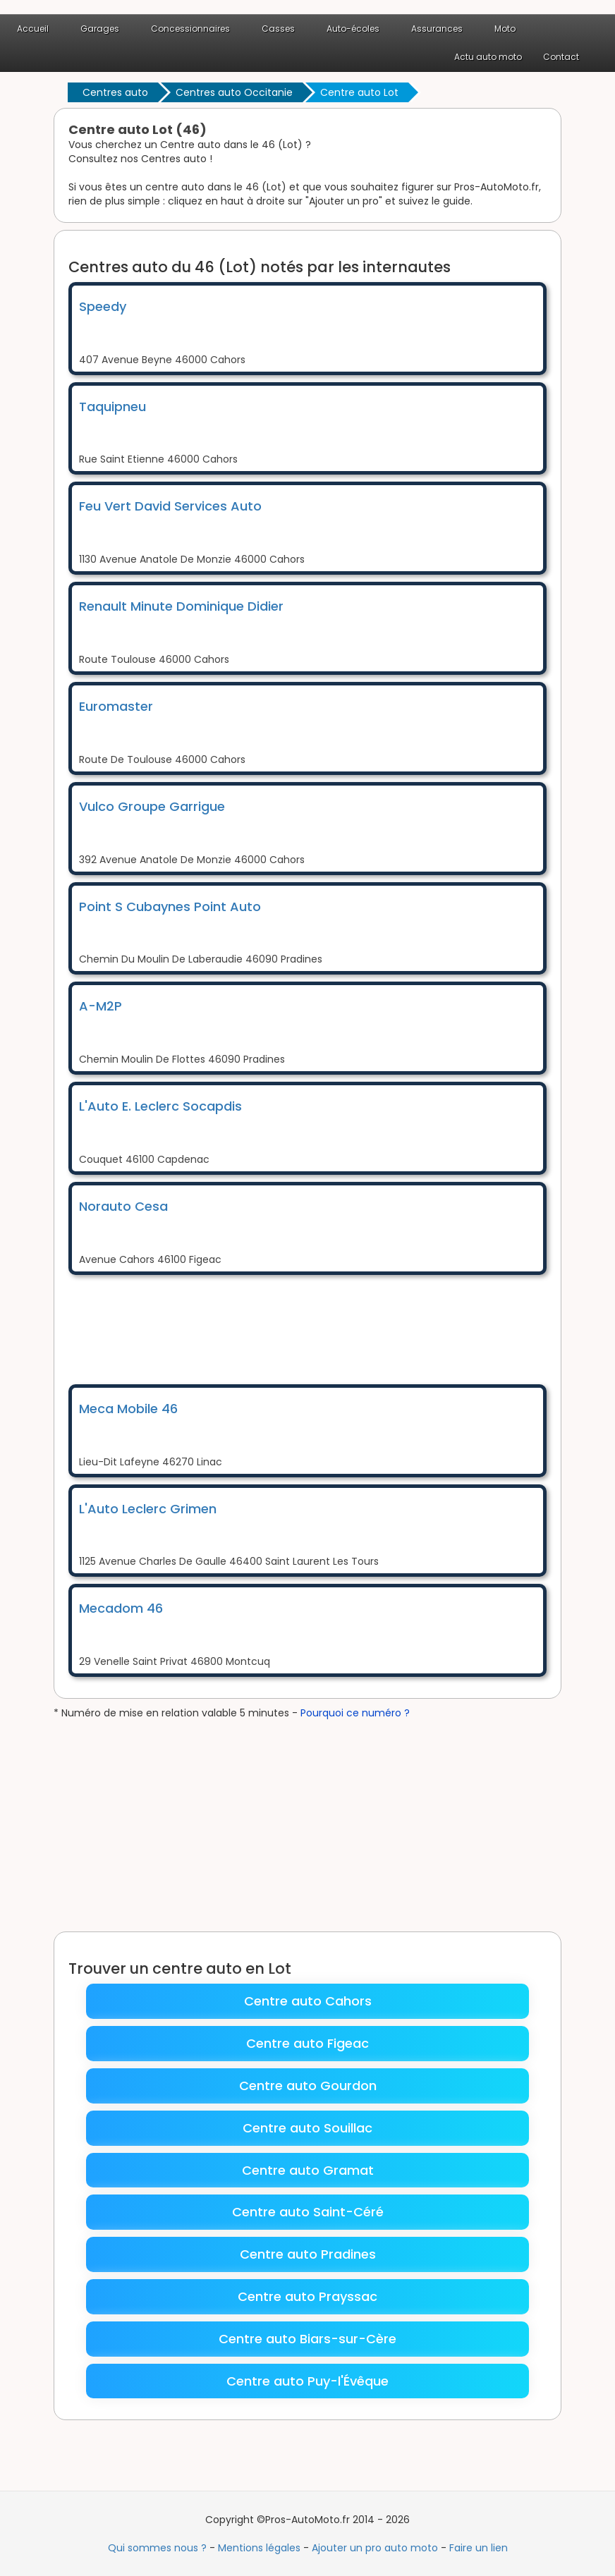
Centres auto (115, 92)
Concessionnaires (190, 29)
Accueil (33, 29)
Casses (278, 29)
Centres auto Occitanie (234, 92)
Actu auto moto (488, 57)
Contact (561, 57)
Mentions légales (259, 2548)
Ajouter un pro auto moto (375, 2548)
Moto (505, 29)
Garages (99, 29)
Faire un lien (478, 2548)
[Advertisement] (325, 1328)
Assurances (437, 29)
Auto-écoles (353, 29)
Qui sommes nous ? (157, 2548)
